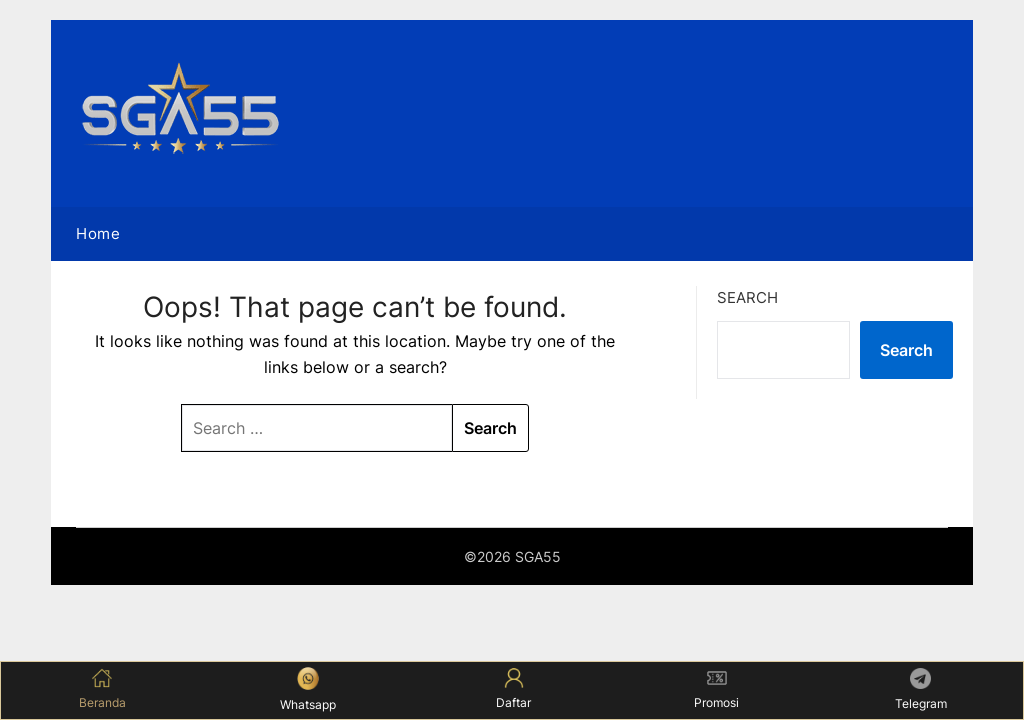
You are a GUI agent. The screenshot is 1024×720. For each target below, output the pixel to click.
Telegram (921, 689)
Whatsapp (308, 689)
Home (98, 233)
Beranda (102, 689)
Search (747, 297)
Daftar (513, 689)
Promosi (716, 689)
